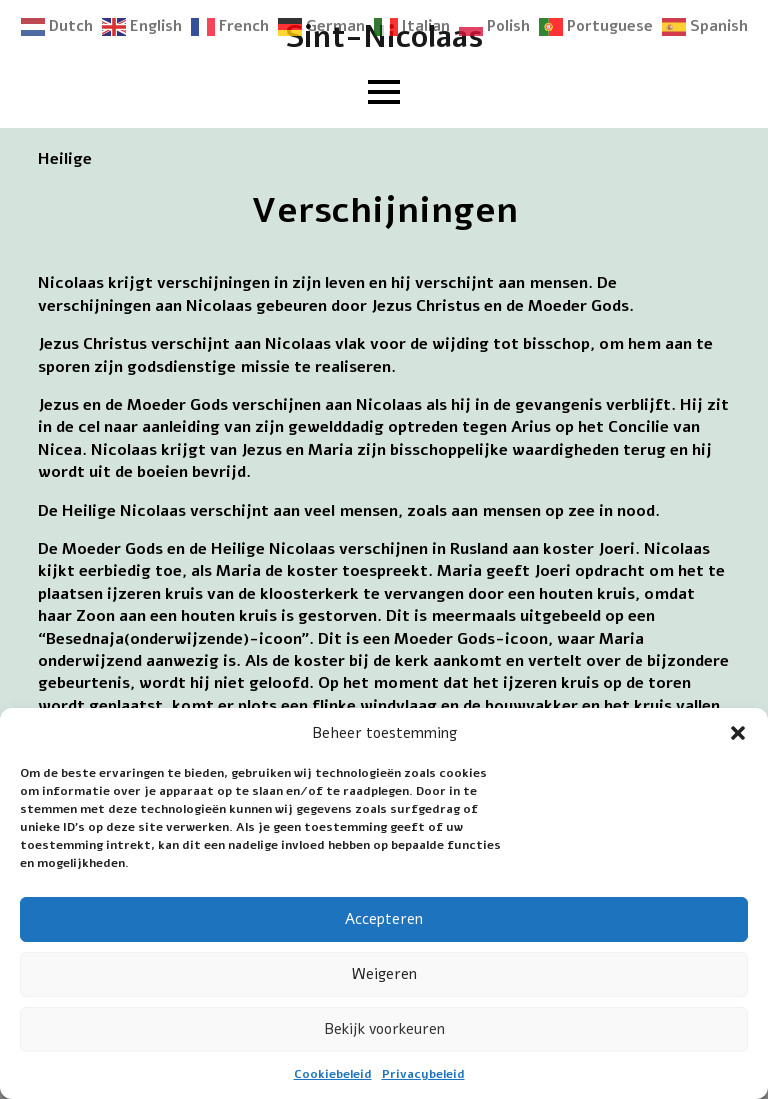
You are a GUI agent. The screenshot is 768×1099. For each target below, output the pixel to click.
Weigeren (384, 974)
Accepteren (384, 919)
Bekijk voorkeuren (384, 1029)
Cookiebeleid (333, 1074)
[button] (738, 733)
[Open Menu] (384, 92)
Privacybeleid (423, 1074)
